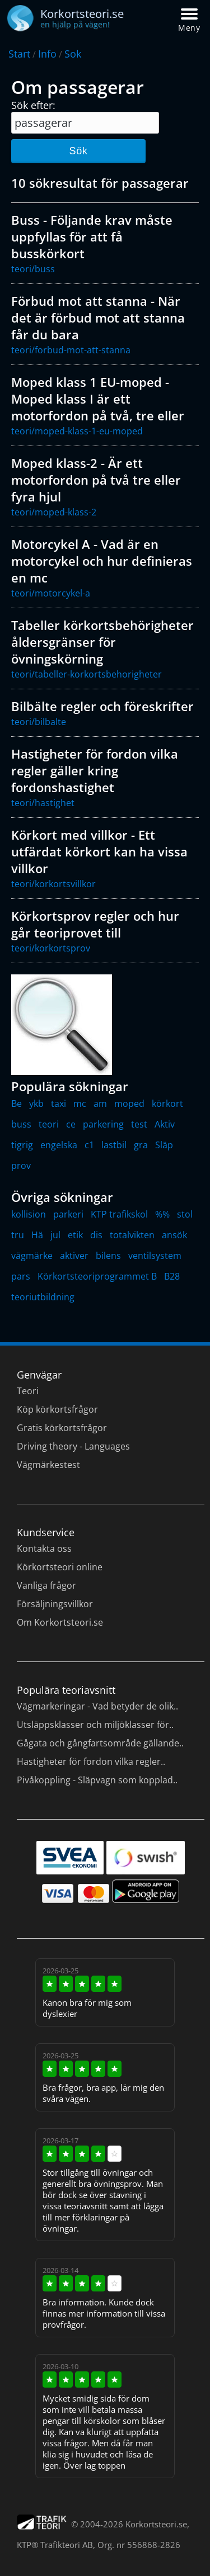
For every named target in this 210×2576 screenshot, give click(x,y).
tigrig (22, 1145)
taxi (58, 1103)
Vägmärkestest (48, 1465)
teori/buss (33, 269)
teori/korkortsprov (50, 948)
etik (75, 1235)
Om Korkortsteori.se (60, 1622)
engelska (58, 1145)
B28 (172, 1276)
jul (55, 1235)
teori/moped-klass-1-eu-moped (77, 431)
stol (185, 1214)
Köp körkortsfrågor (57, 1409)
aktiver (74, 1255)
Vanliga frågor (46, 1585)
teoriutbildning (42, 1297)
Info (47, 53)
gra (141, 1145)
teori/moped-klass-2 (53, 512)
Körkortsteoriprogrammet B (97, 1276)
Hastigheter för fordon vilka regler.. (91, 1761)
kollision (28, 1214)
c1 (89, 1145)
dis (96, 1235)
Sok (72, 53)
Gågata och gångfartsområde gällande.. (100, 1743)
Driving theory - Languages (73, 1446)
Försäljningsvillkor (55, 1604)
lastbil (114, 1145)
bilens (108, 1255)
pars (20, 1276)
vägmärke (32, 1255)
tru (17, 1235)
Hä (37, 1235)
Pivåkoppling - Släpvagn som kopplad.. (97, 1780)
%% (162, 1214)
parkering (103, 1124)
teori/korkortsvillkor (53, 884)
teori (49, 1124)
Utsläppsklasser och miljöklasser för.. (95, 1724)
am (100, 1103)
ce (71, 1124)
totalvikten (132, 1235)
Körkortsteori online (59, 1567)
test (139, 1124)
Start (19, 53)
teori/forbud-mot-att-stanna (70, 350)
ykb (36, 1103)
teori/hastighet (42, 803)
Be (16, 1103)
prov (21, 1165)
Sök (78, 151)
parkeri (68, 1214)
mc (79, 1103)
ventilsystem (154, 1255)
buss (21, 1124)
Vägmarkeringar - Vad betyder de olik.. (97, 1706)
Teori (28, 1391)
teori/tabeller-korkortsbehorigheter (86, 674)
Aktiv (165, 1124)
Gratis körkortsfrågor (62, 1428)
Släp (164, 1145)
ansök (174, 1235)
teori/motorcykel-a (50, 593)
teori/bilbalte (38, 722)
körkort (167, 1103)
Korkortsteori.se (156, 2524)
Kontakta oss (44, 1548)
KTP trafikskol (119, 1214)
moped (129, 1103)
